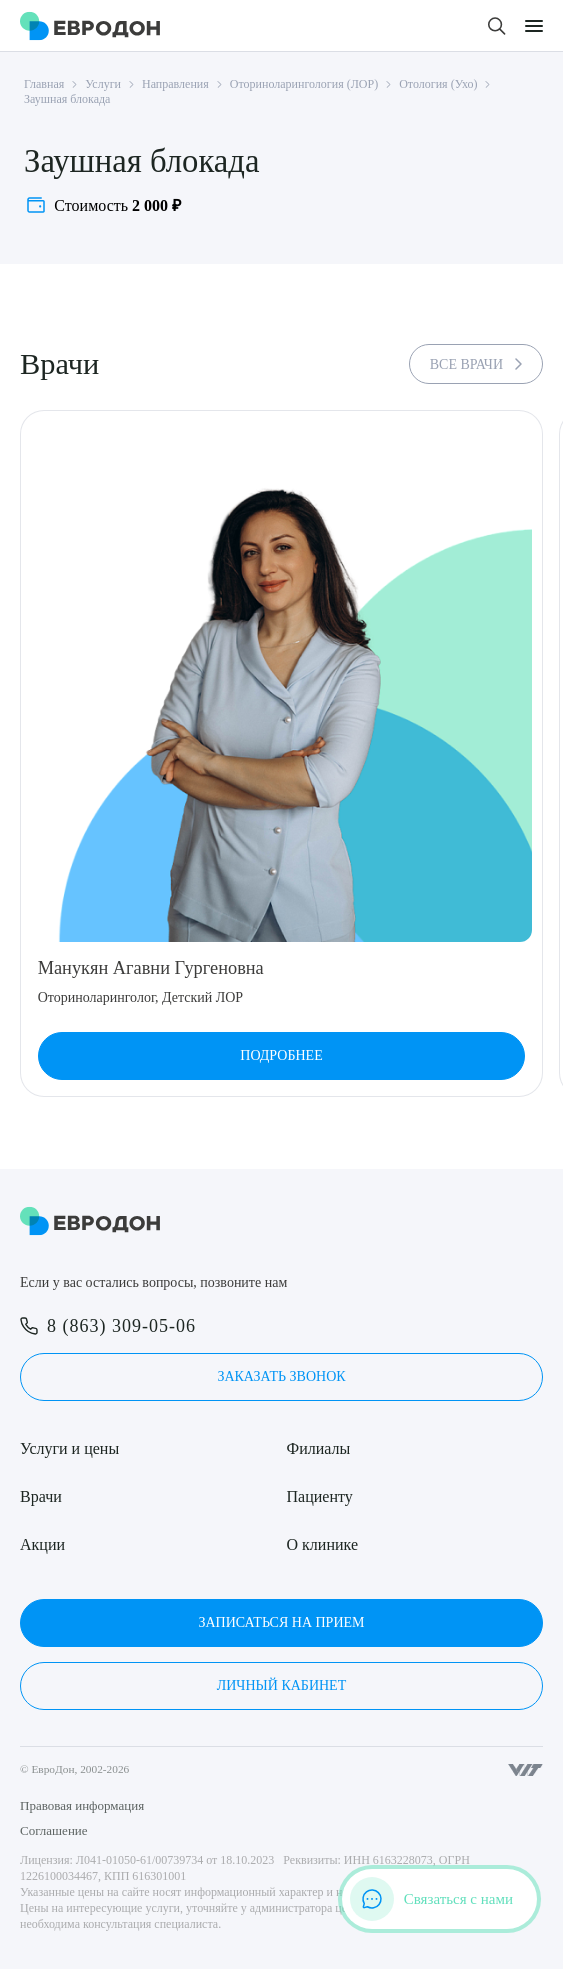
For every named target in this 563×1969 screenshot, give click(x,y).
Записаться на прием (281, 1622)
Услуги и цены (69, 1448)
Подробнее (281, 1055)
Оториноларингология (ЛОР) (304, 84)
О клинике (322, 1544)
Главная (44, 84)
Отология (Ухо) (438, 84)
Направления (175, 84)
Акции (42, 1544)
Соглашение (54, 1830)
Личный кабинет (281, 1685)
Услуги (103, 84)
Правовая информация (82, 1805)
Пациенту (320, 1496)
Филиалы (319, 1448)
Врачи (41, 1496)
